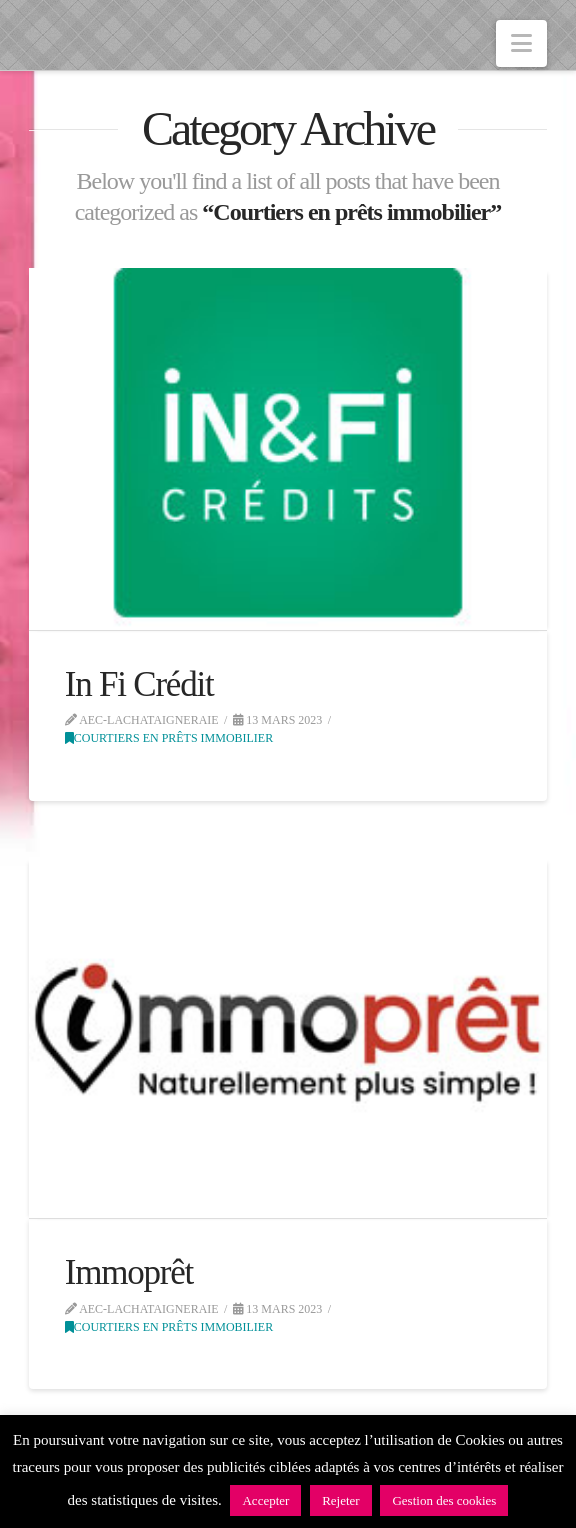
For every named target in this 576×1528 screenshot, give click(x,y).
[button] (521, 43)
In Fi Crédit (139, 684)
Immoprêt (129, 1272)
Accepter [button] (265, 1500)
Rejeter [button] (341, 1500)
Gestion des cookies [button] (444, 1500)
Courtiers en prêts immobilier (169, 738)
